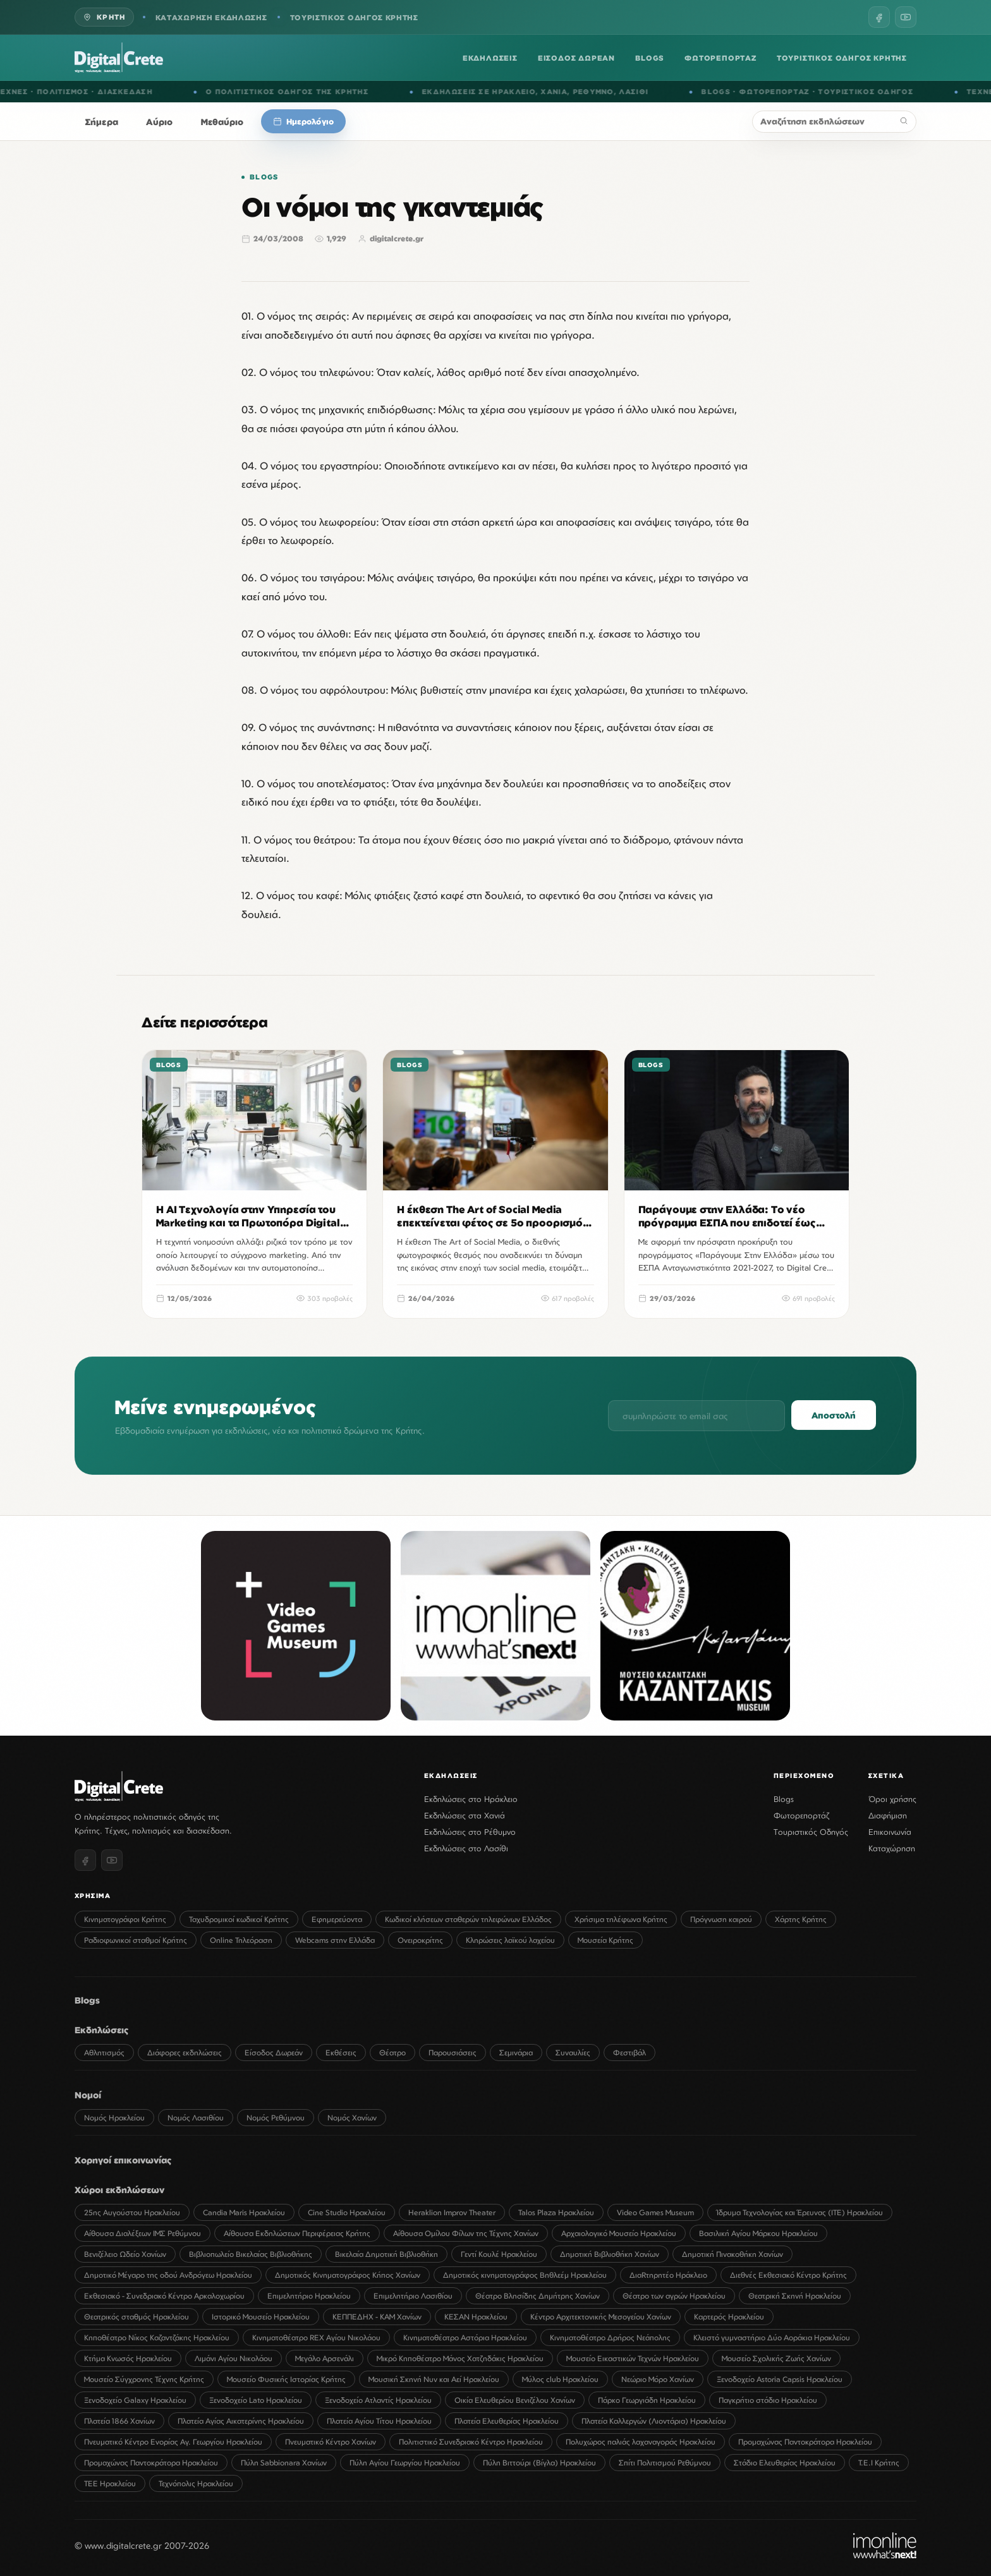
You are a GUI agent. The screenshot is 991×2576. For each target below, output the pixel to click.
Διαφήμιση (887, 1815)
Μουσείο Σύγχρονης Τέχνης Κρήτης (144, 2379)
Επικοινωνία (889, 1832)
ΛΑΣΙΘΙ (652, 91)
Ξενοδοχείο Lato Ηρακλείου (255, 2400)
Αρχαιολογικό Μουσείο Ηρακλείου (618, 2233)
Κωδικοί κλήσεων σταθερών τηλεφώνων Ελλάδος (468, 1919)
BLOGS (649, 58)
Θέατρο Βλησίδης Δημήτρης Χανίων (537, 2296)
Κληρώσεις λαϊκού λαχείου (510, 1940)
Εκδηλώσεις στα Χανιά (464, 1815)
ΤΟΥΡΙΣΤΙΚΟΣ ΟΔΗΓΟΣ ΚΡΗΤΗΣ (354, 17)
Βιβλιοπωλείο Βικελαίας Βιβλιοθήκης (250, 2254)
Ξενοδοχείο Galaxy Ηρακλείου (135, 2400)
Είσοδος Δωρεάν (274, 2052)
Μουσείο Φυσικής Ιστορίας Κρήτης (286, 2379)
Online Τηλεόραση (241, 1940)
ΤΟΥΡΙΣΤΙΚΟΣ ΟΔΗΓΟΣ (885, 91)
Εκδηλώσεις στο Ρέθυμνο (470, 1832)
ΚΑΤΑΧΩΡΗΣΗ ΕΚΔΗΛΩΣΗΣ (211, 17)
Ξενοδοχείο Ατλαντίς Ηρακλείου (378, 2400)
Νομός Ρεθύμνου (275, 2117)
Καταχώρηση (891, 1848)
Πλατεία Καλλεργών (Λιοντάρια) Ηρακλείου (653, 2421)
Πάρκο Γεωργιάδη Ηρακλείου (647, 2400)
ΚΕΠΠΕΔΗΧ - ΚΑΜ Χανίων (377, 2316)
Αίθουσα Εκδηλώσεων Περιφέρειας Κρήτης (297, 2233)
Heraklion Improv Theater (451, 2212)
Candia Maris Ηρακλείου (244, 2212)
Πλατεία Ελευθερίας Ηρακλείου (506, 2421)
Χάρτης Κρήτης (801, 1919)
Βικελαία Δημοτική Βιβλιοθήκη (386, 2254)
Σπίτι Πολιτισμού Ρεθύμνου (665, 2462)
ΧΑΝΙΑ (573, 91)
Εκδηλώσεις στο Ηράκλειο (471, 1799)
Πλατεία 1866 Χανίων (119, 2421)
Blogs (264, 176)
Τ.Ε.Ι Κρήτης (878, 2462)
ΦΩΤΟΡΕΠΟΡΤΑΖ (720, 58)
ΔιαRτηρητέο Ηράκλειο (668, 2275)
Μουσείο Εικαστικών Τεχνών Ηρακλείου (632, 2358)
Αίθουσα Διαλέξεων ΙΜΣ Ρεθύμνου (142, 2233)
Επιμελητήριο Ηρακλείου (309, 2296)
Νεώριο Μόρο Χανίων (657, 2379)
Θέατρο (392, 2052)
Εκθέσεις (340, 2052)
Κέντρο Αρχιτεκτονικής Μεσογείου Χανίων (600, 2316)
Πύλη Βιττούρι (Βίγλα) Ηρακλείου (539, 2462)
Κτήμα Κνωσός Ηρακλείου (128, 2358)
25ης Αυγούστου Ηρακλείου (132, 2212)
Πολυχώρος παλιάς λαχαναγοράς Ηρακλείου (640, 2441)
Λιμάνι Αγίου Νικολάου (233, 2358)
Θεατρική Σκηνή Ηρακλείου (794, 2296)
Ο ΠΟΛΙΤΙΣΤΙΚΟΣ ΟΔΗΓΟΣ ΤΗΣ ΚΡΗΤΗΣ (306, 91)
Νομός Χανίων (352, 2117)
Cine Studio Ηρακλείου (347, 2212)
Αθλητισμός (104, 2052)
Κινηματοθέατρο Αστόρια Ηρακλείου (465, 2337)
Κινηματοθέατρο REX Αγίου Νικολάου (316, 2337)
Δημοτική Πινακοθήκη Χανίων (732, 2254)
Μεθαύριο (222, 121)
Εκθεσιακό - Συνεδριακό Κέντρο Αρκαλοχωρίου (164, 2296)
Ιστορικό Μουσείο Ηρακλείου (261, 2316)
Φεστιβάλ (629, 2052)
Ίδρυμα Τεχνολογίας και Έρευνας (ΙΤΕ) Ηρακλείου (800, 2212)
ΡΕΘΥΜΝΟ (612, 91)
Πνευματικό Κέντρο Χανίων (330, 2441)
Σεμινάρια (516, 2052)
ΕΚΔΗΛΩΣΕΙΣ (490, 58)
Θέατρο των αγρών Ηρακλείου (674, 2296)
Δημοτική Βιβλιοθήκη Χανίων (609, 2254)
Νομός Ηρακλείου (114, 2117)
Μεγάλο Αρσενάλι (324, 2358)
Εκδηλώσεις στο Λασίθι (466, 1848)
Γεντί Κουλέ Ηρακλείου (499, 2254)
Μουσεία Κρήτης (605, 1940)
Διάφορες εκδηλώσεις (184, 2052)
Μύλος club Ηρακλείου (560, 2379)
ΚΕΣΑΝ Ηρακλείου (476, 2316)
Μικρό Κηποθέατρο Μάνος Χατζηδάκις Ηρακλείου (460, 2358)
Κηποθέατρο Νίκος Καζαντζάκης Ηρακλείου (156, 2337)
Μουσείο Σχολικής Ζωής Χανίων (776, 2358)
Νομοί (88, 2094)
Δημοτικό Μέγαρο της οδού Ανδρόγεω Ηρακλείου (168, 2275)
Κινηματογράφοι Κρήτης (125, 1919)
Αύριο (159, 121)
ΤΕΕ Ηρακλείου (110, 2483)
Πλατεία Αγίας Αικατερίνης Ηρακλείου (241, 2421)
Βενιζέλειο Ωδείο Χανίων (125, 2254)
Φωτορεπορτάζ (801, 1815)
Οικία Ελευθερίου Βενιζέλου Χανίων (514, 2400)
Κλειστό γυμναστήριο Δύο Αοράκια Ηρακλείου (771, 2337)
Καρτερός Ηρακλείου (729, 2316)
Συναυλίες (573, 2052)
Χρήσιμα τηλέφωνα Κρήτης (621, 1919)
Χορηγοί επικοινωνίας (123, 2160)
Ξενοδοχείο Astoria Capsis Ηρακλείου (779, 2379)
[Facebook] (879, 17)
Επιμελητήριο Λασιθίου (413, 2296)
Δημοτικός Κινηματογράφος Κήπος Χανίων (347, 2275)
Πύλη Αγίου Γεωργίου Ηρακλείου (405, 2462)
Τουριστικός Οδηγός (811, 1832)
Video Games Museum (655, 2212)
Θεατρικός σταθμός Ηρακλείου (136, 2316)
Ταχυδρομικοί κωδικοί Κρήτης (239, 1919)
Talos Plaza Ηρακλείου (556, 2212)
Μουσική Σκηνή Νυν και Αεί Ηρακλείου (433, 2379)
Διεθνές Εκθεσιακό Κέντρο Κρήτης (788, 2275)
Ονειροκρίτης (420, 1940)
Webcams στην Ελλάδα (335, 1940)
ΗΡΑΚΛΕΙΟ (532, 91)
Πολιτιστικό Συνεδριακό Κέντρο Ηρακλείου (471, 2441)
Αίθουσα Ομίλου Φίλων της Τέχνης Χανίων (465, 2233)
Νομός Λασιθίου (195, 2117)
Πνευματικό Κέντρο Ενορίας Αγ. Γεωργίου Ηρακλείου (173, 2441)
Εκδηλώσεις (102, 2029)
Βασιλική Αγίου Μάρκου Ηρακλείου (758, 2233)
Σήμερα (101, 121)
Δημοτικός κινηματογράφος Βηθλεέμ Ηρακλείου (525, 2275)
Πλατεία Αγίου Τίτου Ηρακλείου (379, 2421)
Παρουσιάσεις (453, 2052)
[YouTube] (905, 17)
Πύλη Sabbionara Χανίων (284, 2462)
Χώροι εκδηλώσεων (119, 2189)
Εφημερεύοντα (337, 1919)
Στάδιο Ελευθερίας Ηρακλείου (785, 2462)
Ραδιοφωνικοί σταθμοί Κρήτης (135, 1940)
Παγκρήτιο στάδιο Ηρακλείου (768, 2400)
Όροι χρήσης (892, 1799)
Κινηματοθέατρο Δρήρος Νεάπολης (610, 2337)
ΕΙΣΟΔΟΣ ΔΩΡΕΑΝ (576, 58)
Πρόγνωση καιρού (721, 1919)
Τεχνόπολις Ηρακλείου (196, 2483)
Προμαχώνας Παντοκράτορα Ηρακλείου (805, 2441)
